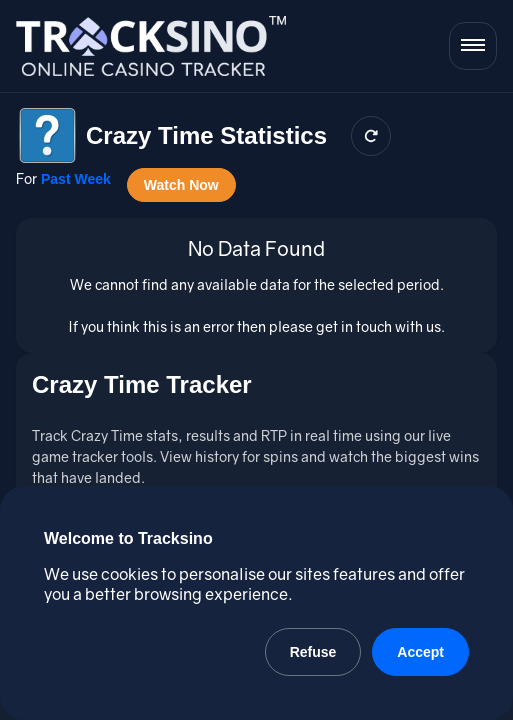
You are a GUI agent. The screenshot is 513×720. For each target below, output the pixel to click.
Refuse (313, 652)
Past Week (76, 179)
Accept (420, 652)
